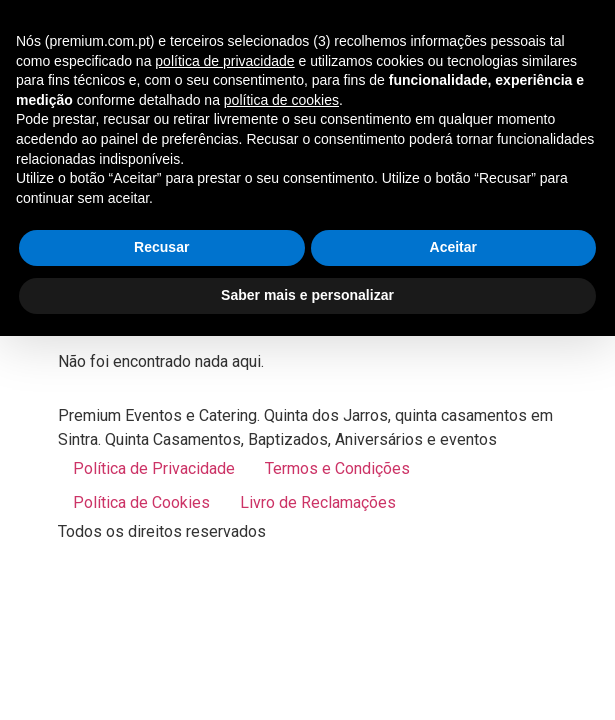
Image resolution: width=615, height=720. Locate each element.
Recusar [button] (161, 247)
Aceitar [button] (453, 247)
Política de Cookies (141, 502)
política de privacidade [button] (224, 61)
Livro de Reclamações (318, 502)
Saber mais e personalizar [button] (307, 295)
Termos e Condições (337, 468)
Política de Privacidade (154, 468)
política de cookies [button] (281, 100)
